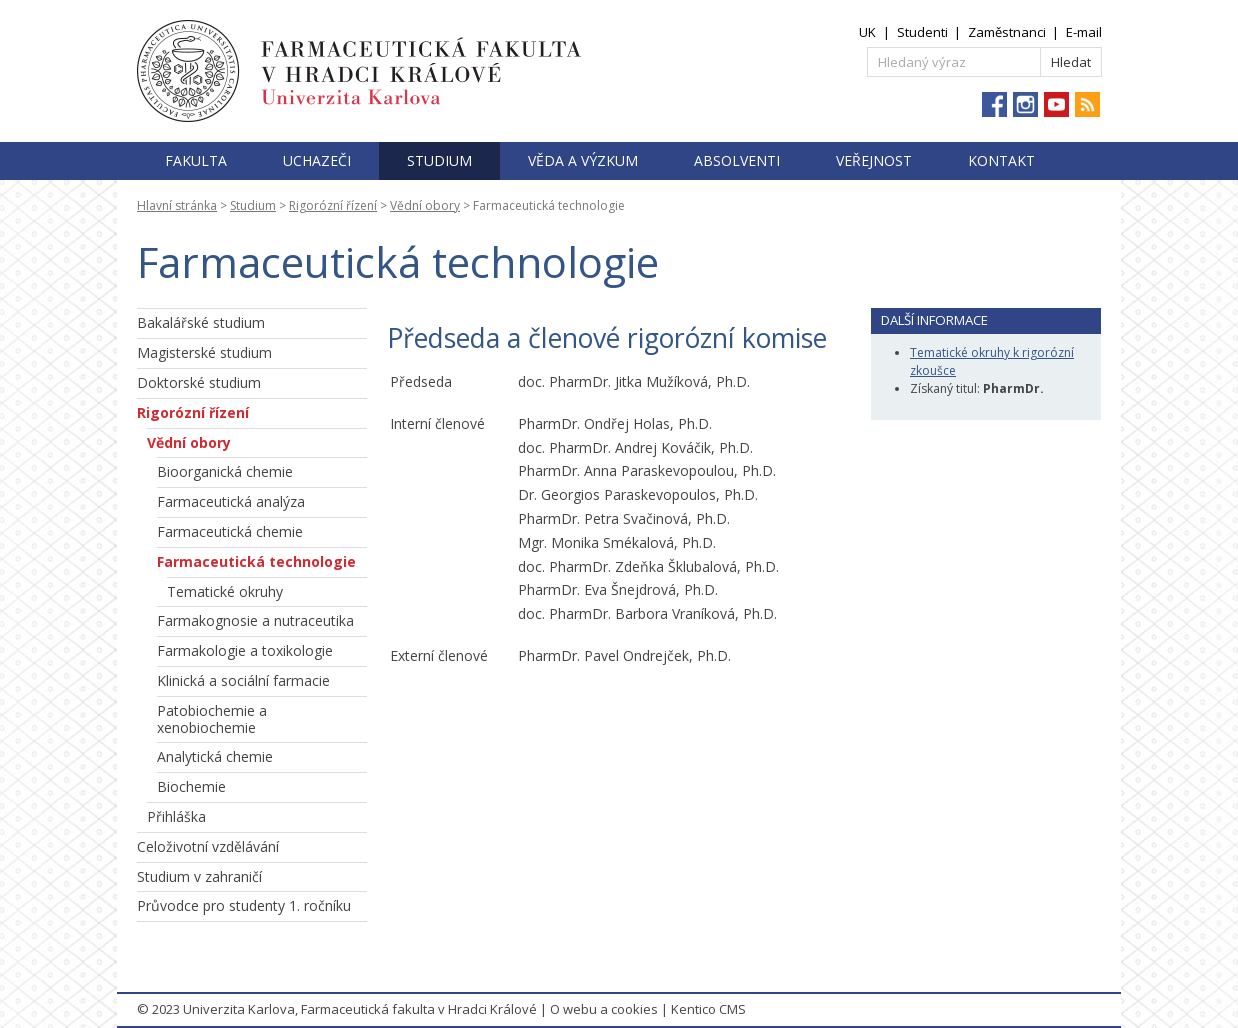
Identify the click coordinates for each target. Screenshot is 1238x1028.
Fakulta (196, 160)
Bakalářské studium (201, 322)
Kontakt (1001, 160)
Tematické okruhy (225, 591)
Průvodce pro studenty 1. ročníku (244, 905)
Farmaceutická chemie (230, 531)
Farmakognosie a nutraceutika (255, 620)
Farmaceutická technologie (256, 561)
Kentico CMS (708, 1009)
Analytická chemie (215, 756)
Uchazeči (317, 160)
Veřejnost (874, 160)
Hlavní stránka (177, 205)
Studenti (922, 32)
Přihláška (176, 816)
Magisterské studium (204, 352)
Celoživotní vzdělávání (208, 846)
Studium (439, 160)
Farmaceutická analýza (231, 501)
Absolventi (737, 160)
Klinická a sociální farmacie (243, 680)
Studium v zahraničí (199, 876)
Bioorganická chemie (225, 471)
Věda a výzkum (583, 160)
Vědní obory (425, 205)
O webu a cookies (604, 1009)
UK (867, 32)
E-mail (1084, 32)
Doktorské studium (199, 382)
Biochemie (191, 786)
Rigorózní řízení (333, 205)
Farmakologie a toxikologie (245, 650)
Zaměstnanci (1007, 32)
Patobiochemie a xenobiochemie (212, 719)
